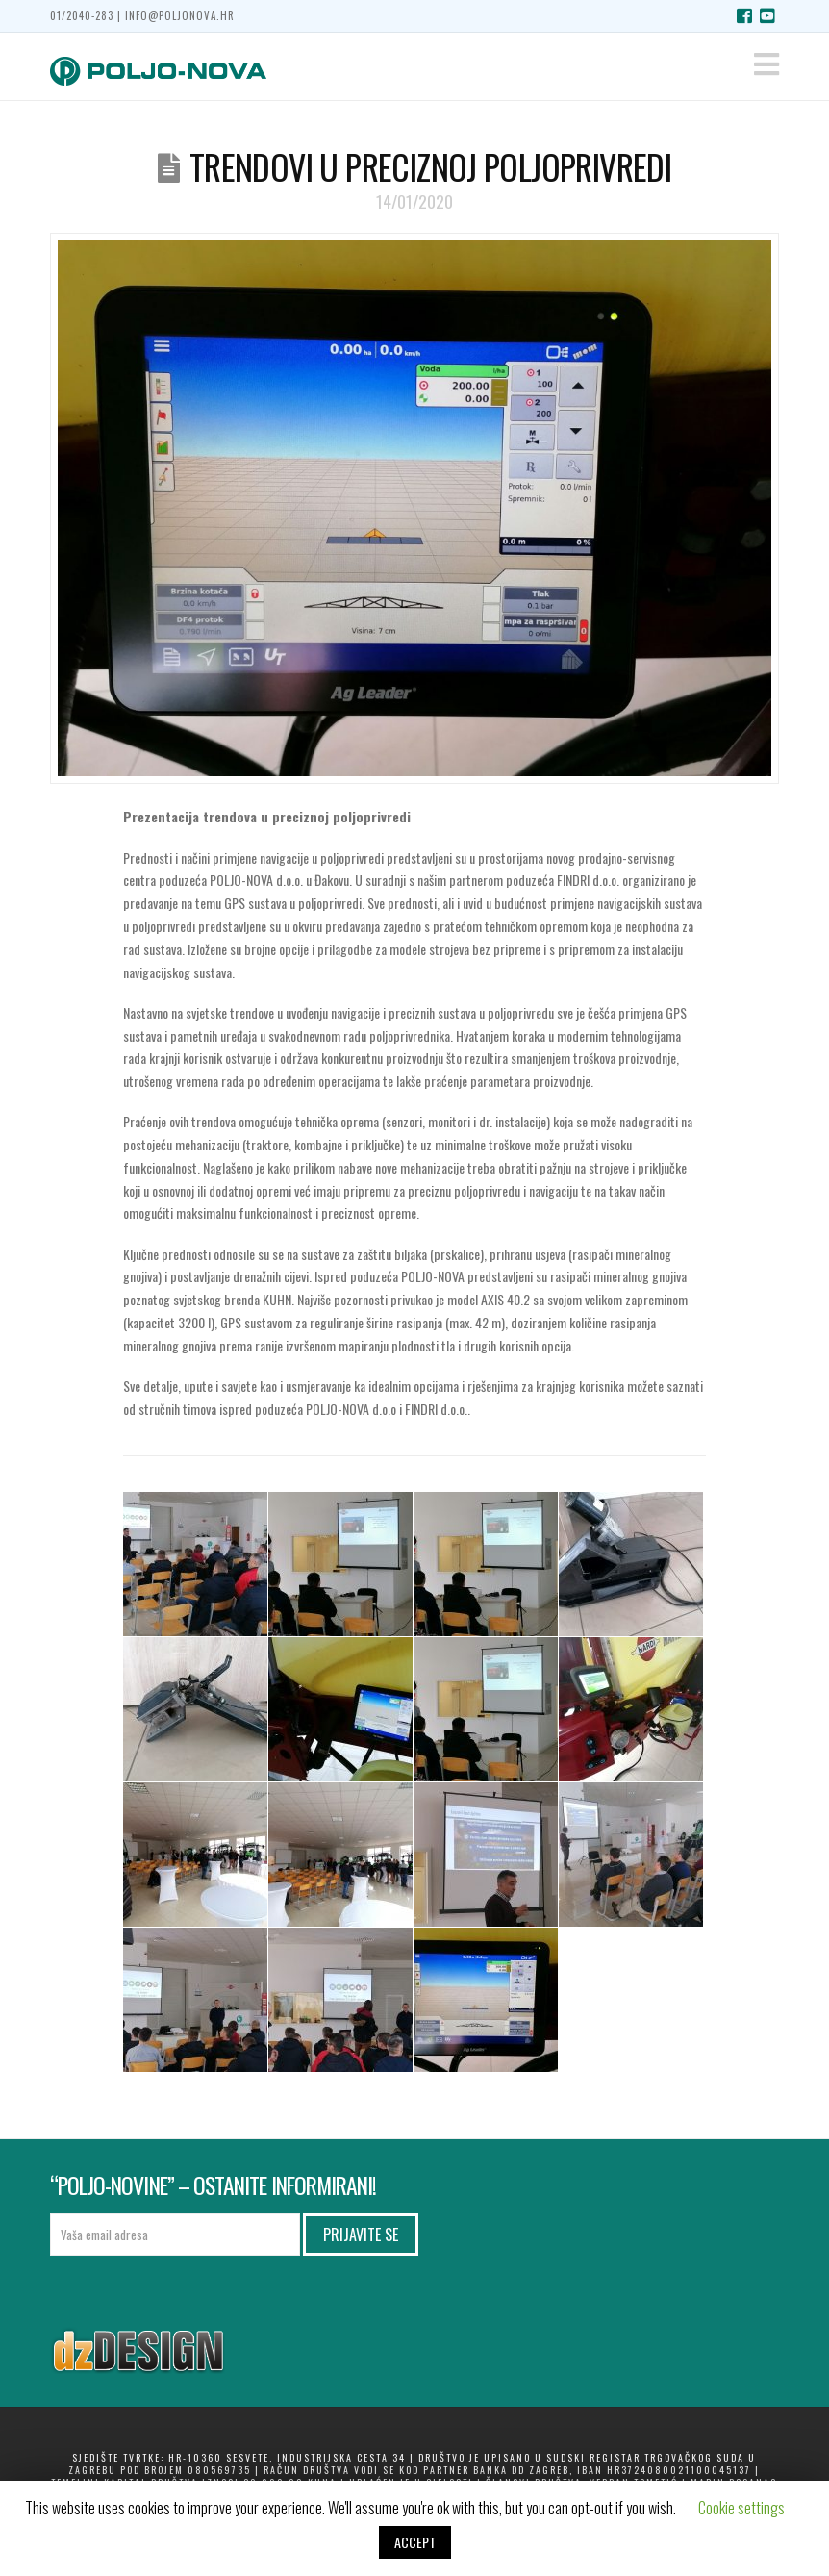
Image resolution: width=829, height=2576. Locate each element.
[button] (766, 63)
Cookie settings (741, 2507)
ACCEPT (415, 2542)
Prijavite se (360, 2234)
